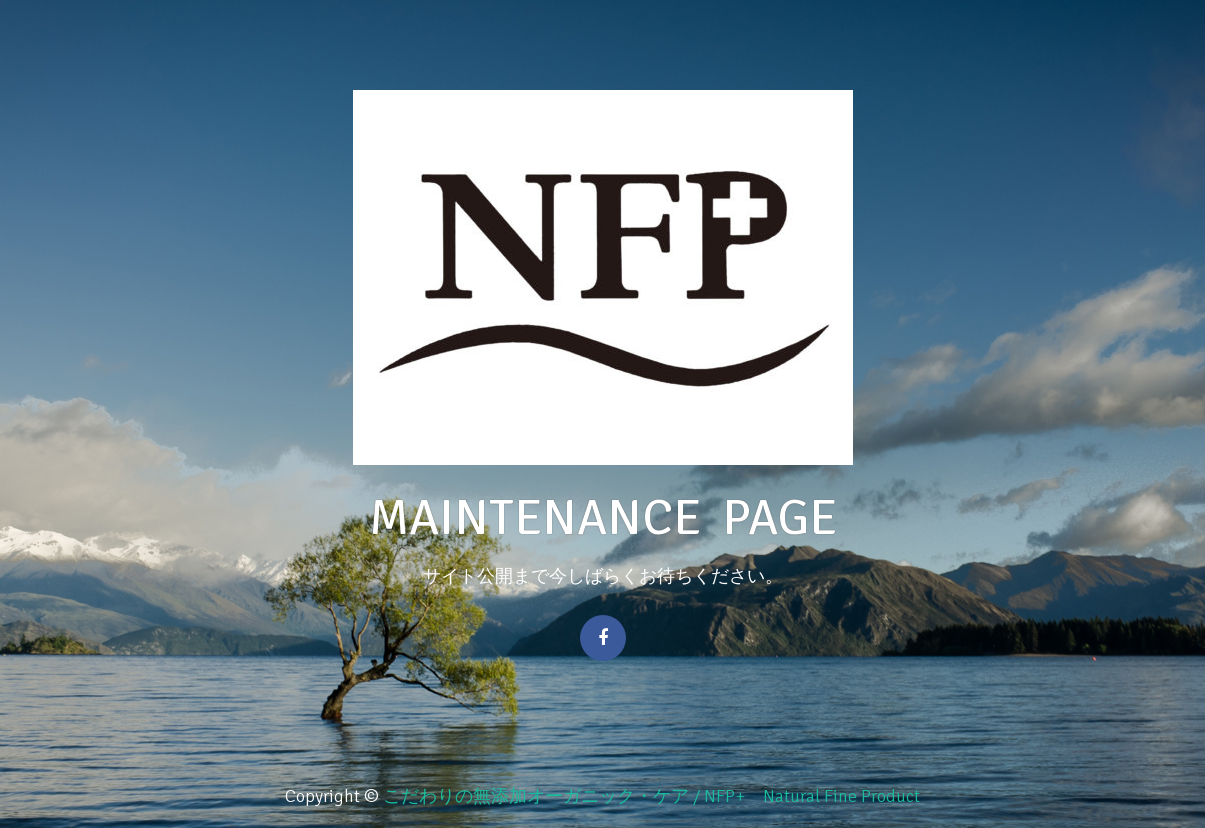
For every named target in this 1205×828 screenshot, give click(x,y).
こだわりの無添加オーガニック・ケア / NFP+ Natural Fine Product (651, 796)
